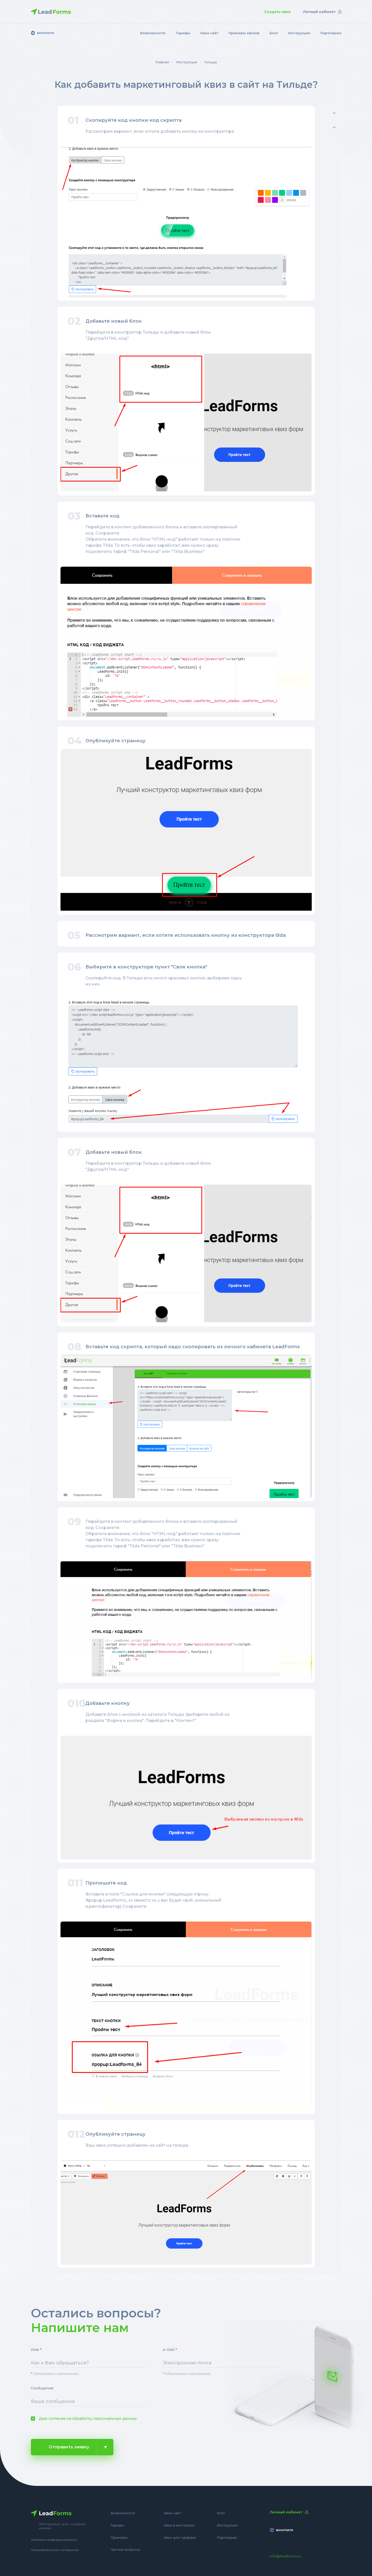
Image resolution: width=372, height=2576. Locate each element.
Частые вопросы (125, 2549)
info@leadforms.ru (285, 2556)
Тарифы (183, 33)
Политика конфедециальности (54, 2540)
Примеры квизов (244, 33)
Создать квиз (277, 12)
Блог (274, 33)
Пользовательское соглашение (55, 2550)
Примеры (119, 2537)
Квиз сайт (209, 33)
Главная (162, 62)
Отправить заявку (78, 2447)
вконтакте (42, 33)
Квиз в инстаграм (179, 2525)
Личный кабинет (322, 12)
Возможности (152, 33)
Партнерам (330, 33)
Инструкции (299, 33)
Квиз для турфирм (180, 2537)
